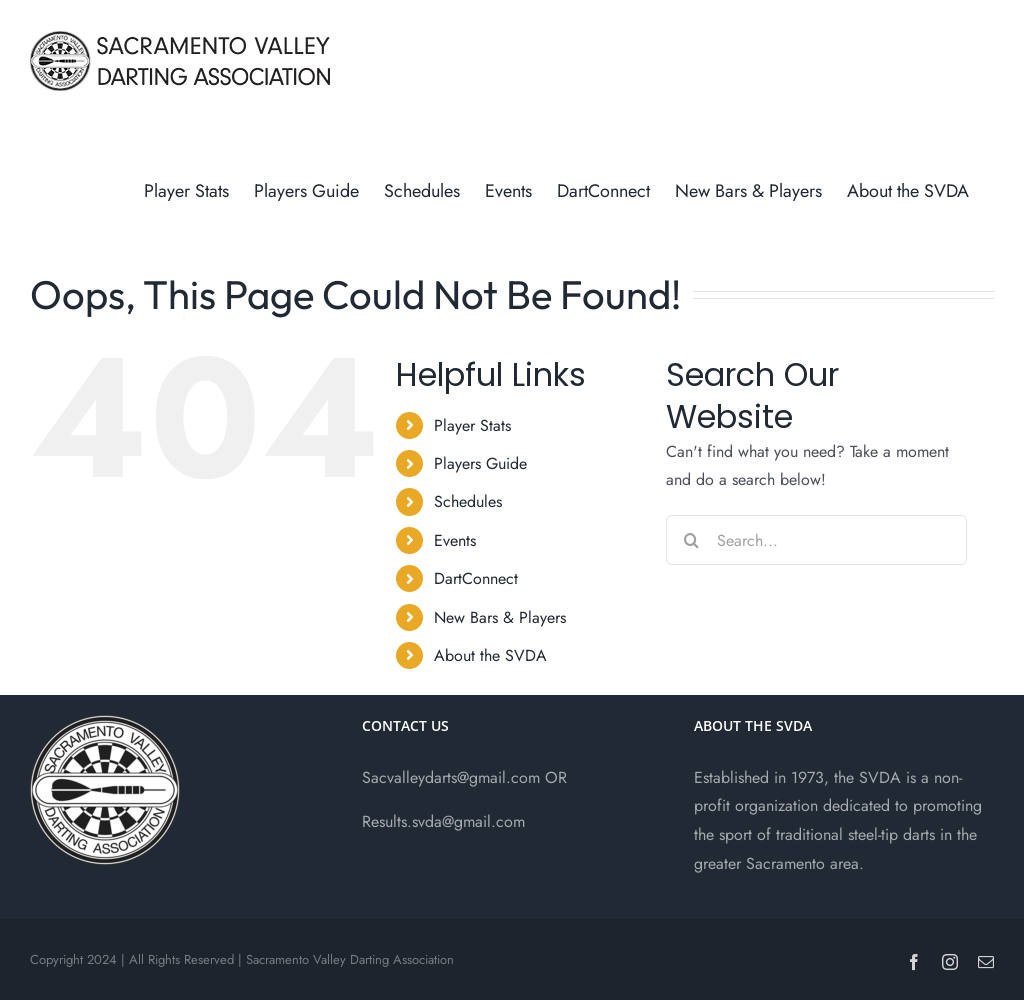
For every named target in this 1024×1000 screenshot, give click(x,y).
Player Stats (472, 425)
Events (455, 540)
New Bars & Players (500, 617)
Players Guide (480, 463)
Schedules (468, 501)
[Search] (691, 540)
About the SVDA (490, 655)
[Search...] (816, 540)
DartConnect (476, 578)
